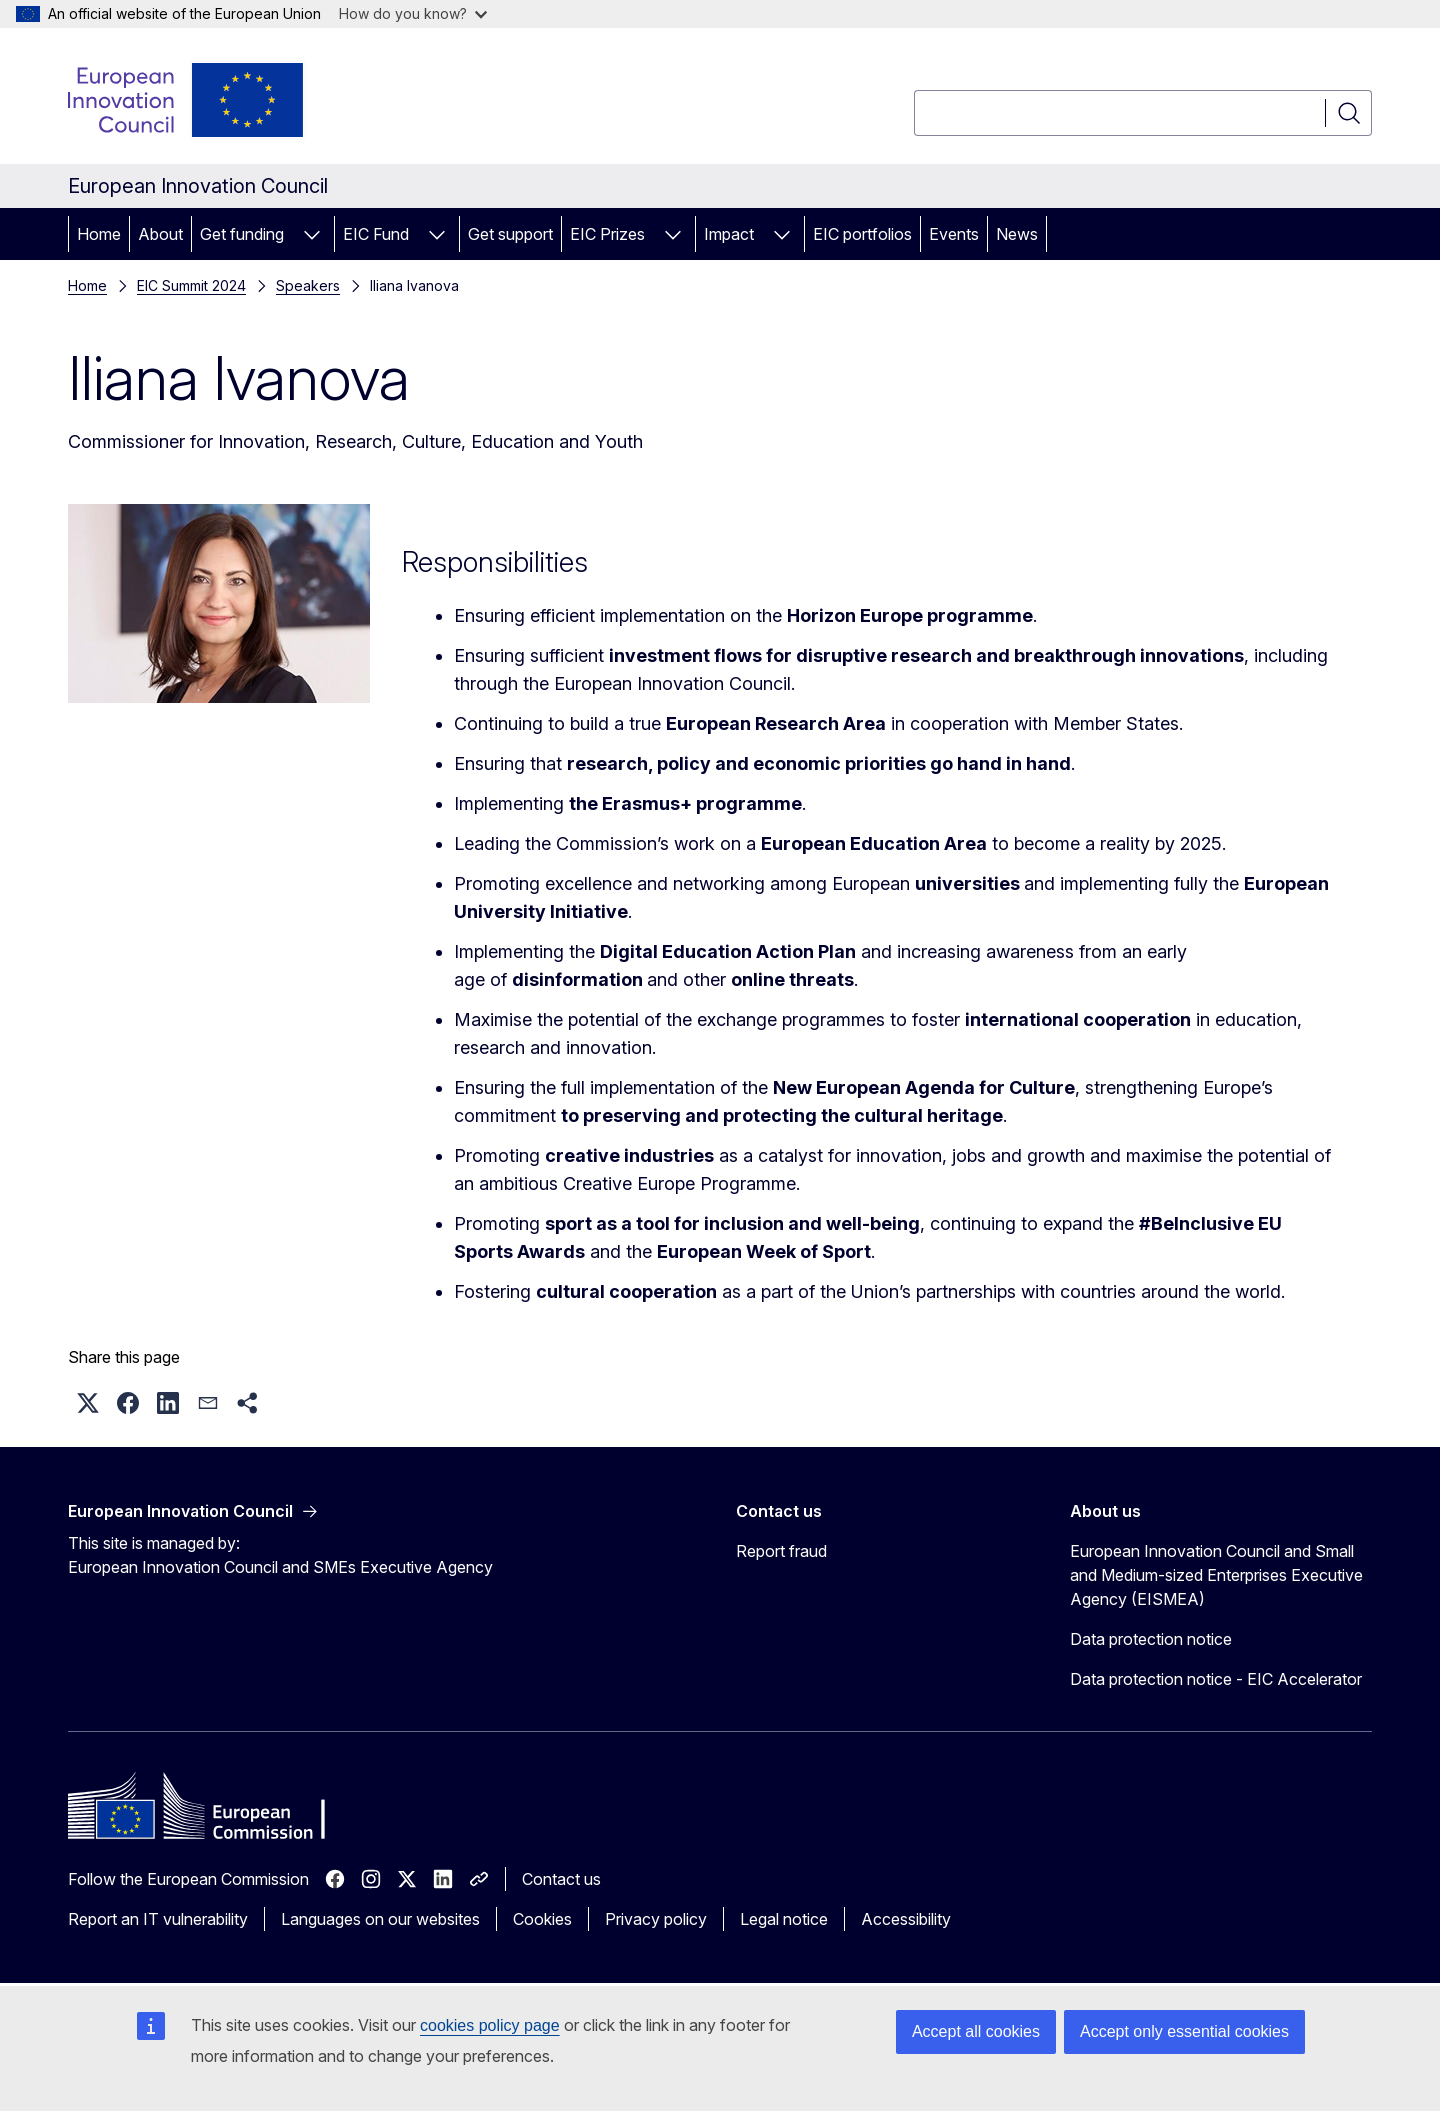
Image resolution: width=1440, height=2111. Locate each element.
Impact (729, 234)
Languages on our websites (380, 1919)
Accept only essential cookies (1184, 2031)
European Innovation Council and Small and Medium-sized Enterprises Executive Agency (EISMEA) (1216, 1575)
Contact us (561, 1879)
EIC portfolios (862, 234)
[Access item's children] (312, 234)
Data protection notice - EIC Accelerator (1216, 1679)
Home (99, 234)
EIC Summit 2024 (191, 285)
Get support (510, 234)
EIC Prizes (607, 234)
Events (954, 234)
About (160, 234)
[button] (88, 1403)
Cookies (542, 1919)
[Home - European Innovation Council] (187, 100)
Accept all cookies (976, 2031)
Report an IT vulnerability (158, 1919)
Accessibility (906, 1919)
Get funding (242, 234)
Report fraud (781, 1551)
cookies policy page (490, 2025)
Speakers (308, 285)
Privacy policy (656, 1919)
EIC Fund (376, 234)
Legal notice (784, 1919)
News (1017, 234)
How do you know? (413, 13)
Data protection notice (1151, 1639)
